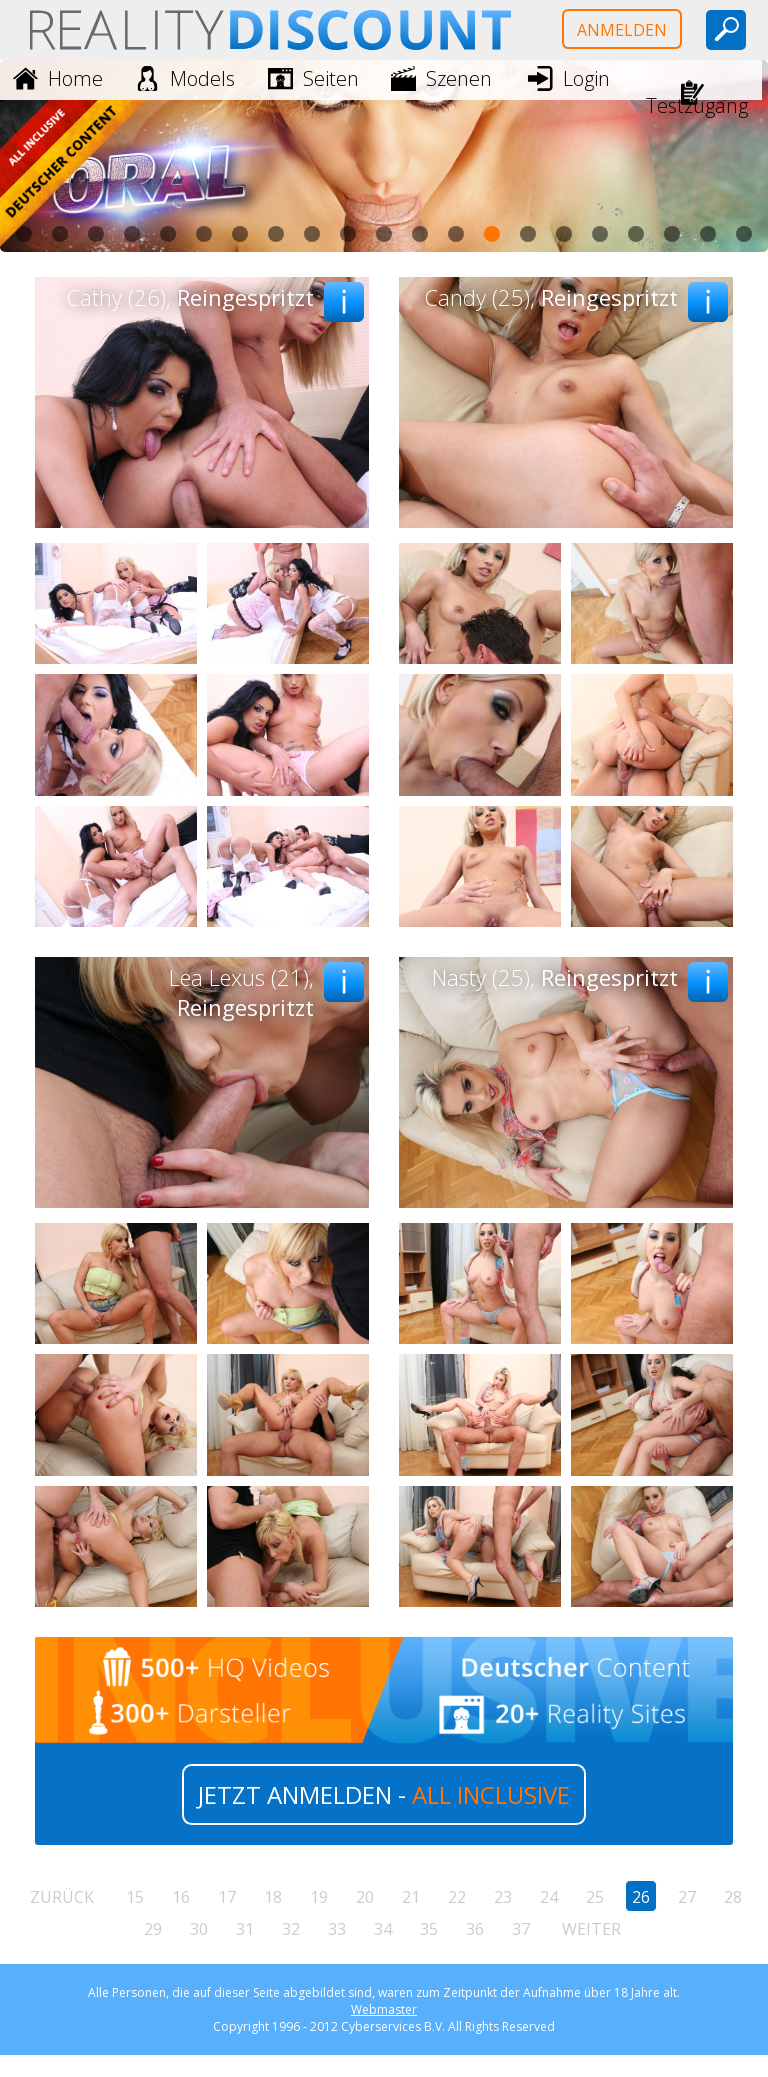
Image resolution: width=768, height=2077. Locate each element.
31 (245, 1929)
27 (687, 1897)
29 (153, 1929)
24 (549, 1897)
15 (135, 1897)
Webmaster (384, 2009)
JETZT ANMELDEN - (384, 1794)
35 (429, 1929)
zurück (62, 1897)
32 (291, 1929)
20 (365, 1897)
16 (181, 1897)
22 (457, 1897)
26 (641, 1897)
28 (733, 1897)
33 (337, 1929)
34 (383, 1929)
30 (199, 1929)
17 (227, 1897)
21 (411, 1897)
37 (521, 1929)
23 (503, 1897)
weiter (591, 1929)
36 (475, 1929)
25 (595, 1897)
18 (273, 1897)
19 (319, 1897)
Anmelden (622, 30)
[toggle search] (726, 30)
